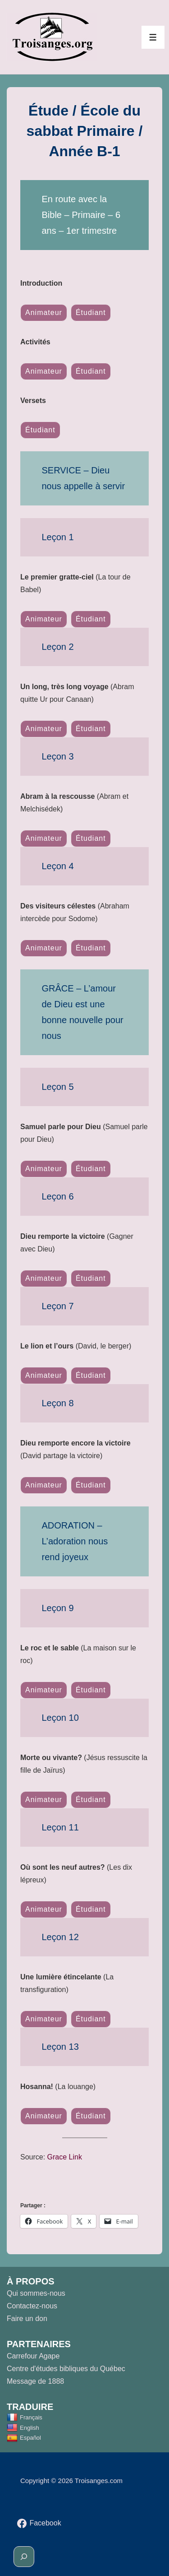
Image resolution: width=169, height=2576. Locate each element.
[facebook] (39, 2523)
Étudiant (91, 312)
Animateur (43, 312)
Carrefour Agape (33, 2356)
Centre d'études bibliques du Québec (66, 2368)
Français (24, 2417)
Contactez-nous (32, 2306)
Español (24, 2438)
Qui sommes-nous (36, 2293)
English (23, 2428)
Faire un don (27, 2318)
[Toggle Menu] (153, 37)
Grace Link (64, 2157)
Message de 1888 (35, 2381)
